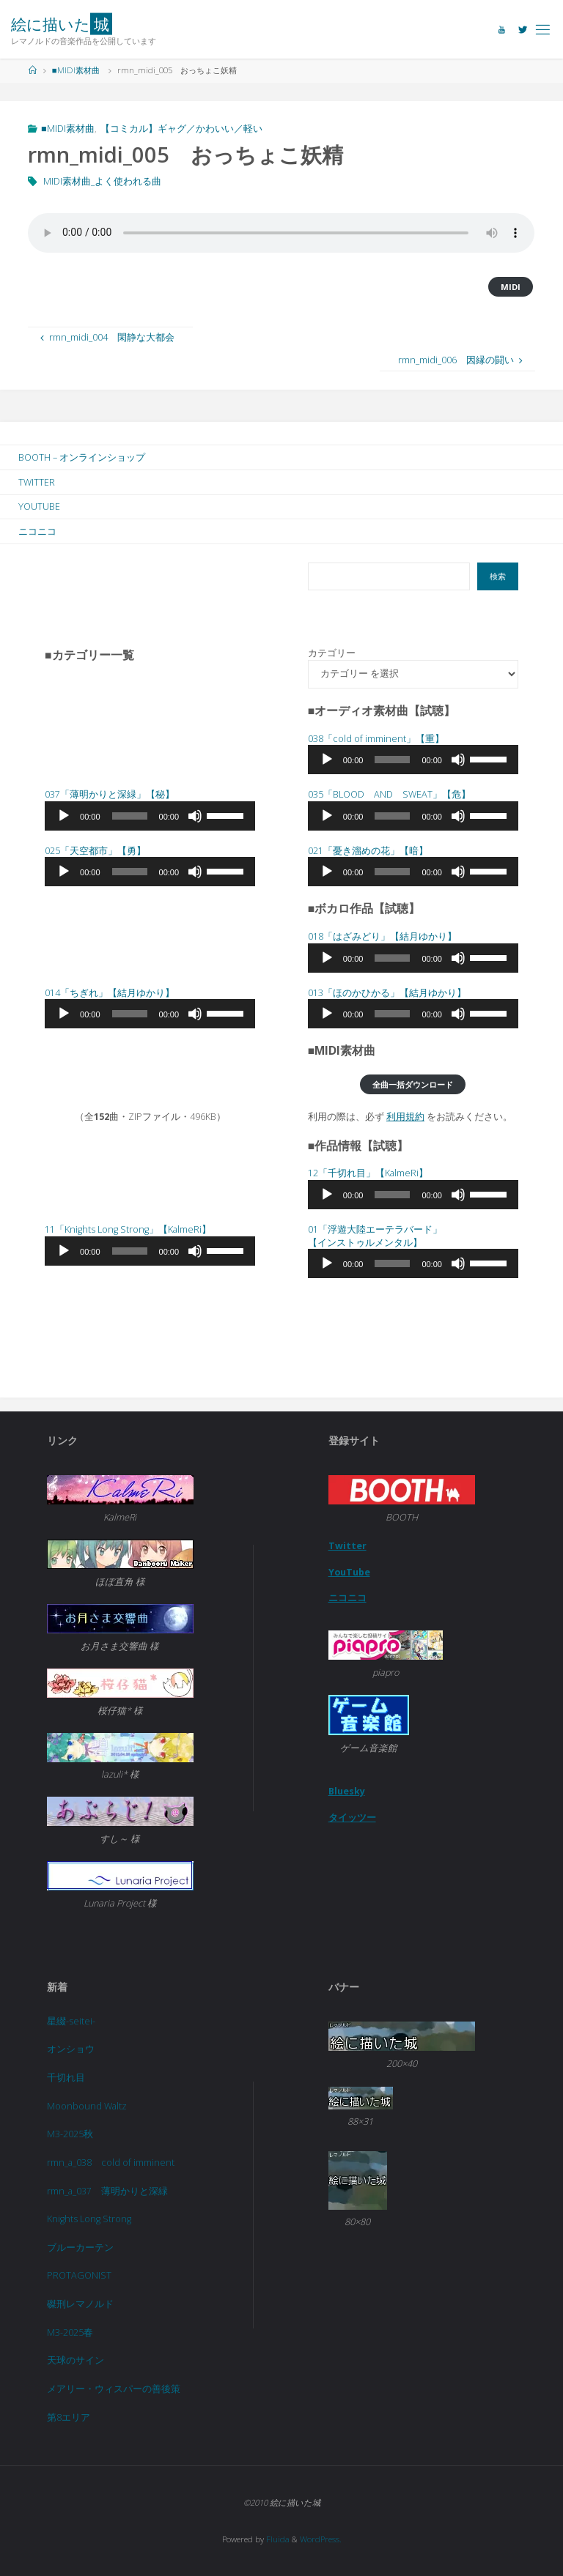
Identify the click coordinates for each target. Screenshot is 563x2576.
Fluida (277, 2539)
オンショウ (71, 2049)
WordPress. (321, 2539)
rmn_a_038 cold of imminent (110, 2162)
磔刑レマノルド (80, 2304)
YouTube (349, 1572)
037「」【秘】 (109, 794)
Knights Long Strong (89, 2219)
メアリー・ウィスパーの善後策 (113, 2389)
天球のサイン (75, 2360)
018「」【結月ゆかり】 (382, 936)
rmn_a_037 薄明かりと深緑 (107, 2191)
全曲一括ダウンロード (412, 1084)
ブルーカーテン (80, 2247)
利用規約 (405, 1116)
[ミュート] (458, 759)
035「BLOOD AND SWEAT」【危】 (389, 794)
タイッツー (352, 1817)
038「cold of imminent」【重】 (376, 738)
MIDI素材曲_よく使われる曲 (102, 181)
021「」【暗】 (368, 851)
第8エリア (68, 2417)
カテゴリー (332, 653)
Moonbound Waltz (87, 2106)
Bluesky (346, 1791)
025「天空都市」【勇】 (95, 851)
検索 (498, 576)
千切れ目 (66, 2077)
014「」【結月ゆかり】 (109, 993)
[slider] (392, 759)
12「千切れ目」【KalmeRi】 (368, 1173)
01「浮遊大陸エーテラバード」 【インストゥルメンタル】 (375, 1236)
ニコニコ (347, 1598)
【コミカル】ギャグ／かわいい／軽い (181, 128)
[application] (413, 759)
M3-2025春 (70, 2332)
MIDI (510, 286)
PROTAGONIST (79, 2275)
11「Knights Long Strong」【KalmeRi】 (128, 1229)
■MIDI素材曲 (76, 69)
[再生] (327, 759)
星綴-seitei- (71, 2021)
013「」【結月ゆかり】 (387, 993)
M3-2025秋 (70, 2134)
